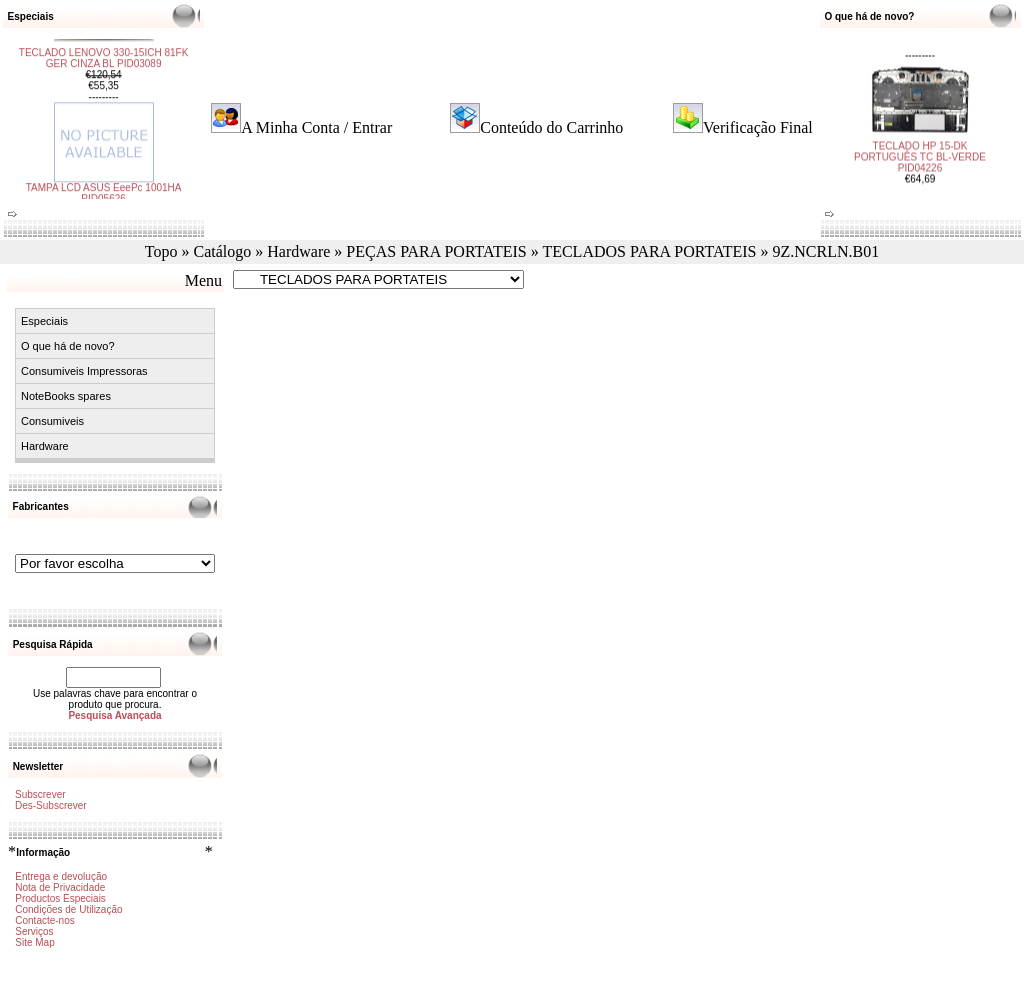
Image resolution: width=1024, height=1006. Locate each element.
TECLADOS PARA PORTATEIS (649, 251)
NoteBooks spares (66, 396)
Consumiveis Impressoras (84, 371)
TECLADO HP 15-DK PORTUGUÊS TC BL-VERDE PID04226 (920, 150)
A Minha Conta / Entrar (316, 127)
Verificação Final (758, 127)
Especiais (44, 321)
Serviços (34, 931)
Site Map (34, 942)
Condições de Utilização (68, 909)
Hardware (298, 251)
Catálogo (222, 251)
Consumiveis (52, 421)
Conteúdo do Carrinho (551, 127)
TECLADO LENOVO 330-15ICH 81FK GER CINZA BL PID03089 (104, 65)
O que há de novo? (68, 346)
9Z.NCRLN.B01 (825, 251)
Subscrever (40, 794)
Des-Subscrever (51, 805)
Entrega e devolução (61, 876)
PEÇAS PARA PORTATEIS (436, 251)
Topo (161, 251)
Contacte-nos (44, 920)
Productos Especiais (60, 898)
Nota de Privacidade (60, 887)
